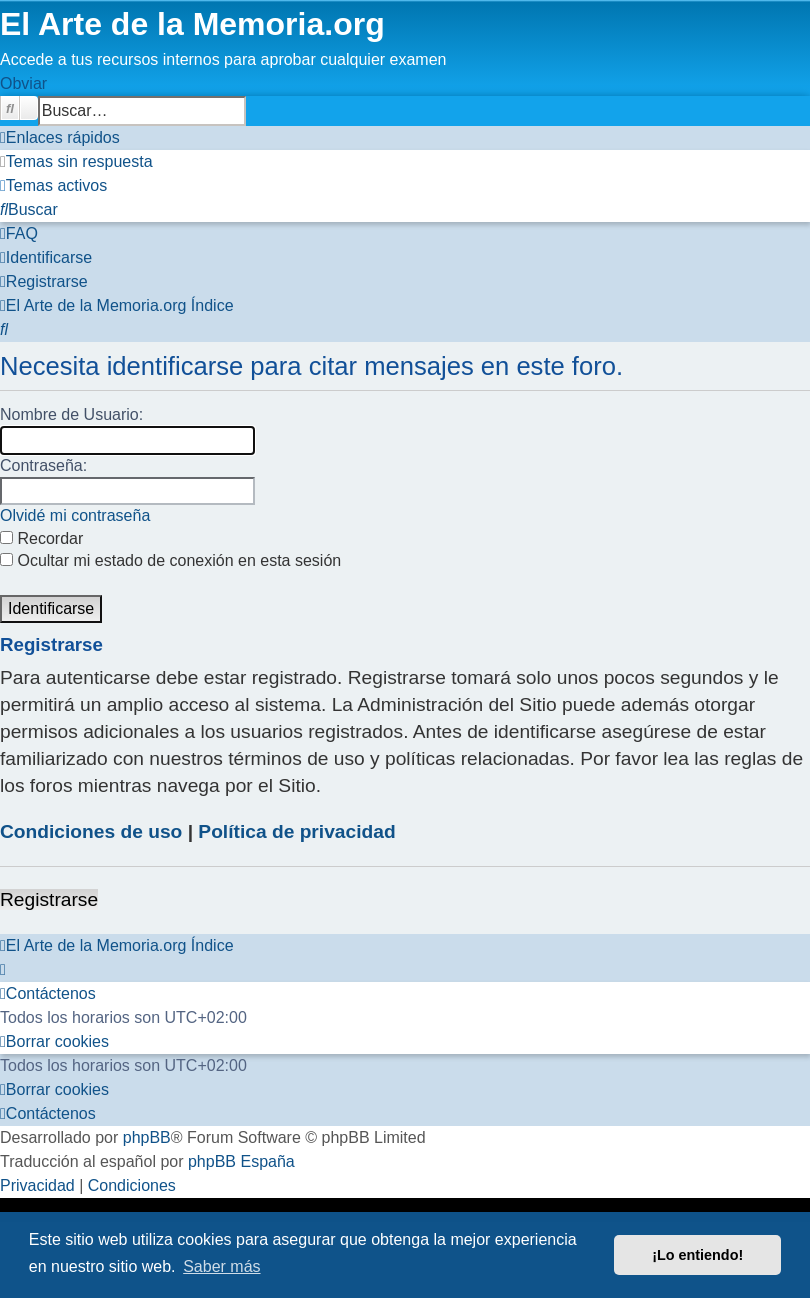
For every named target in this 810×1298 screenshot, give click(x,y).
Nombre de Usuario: (71, 414)
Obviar (23, 83)
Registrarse (49, 899)
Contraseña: (43, 465)
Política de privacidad (296, 831)
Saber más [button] (221, 1266)
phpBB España (241, 1161)
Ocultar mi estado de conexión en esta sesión (170, 560)
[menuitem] (76, 161)
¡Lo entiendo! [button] (697, 1255)
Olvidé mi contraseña (75, 515)
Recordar (41, 538)
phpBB (147, 1137)
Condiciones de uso (91, 831)
